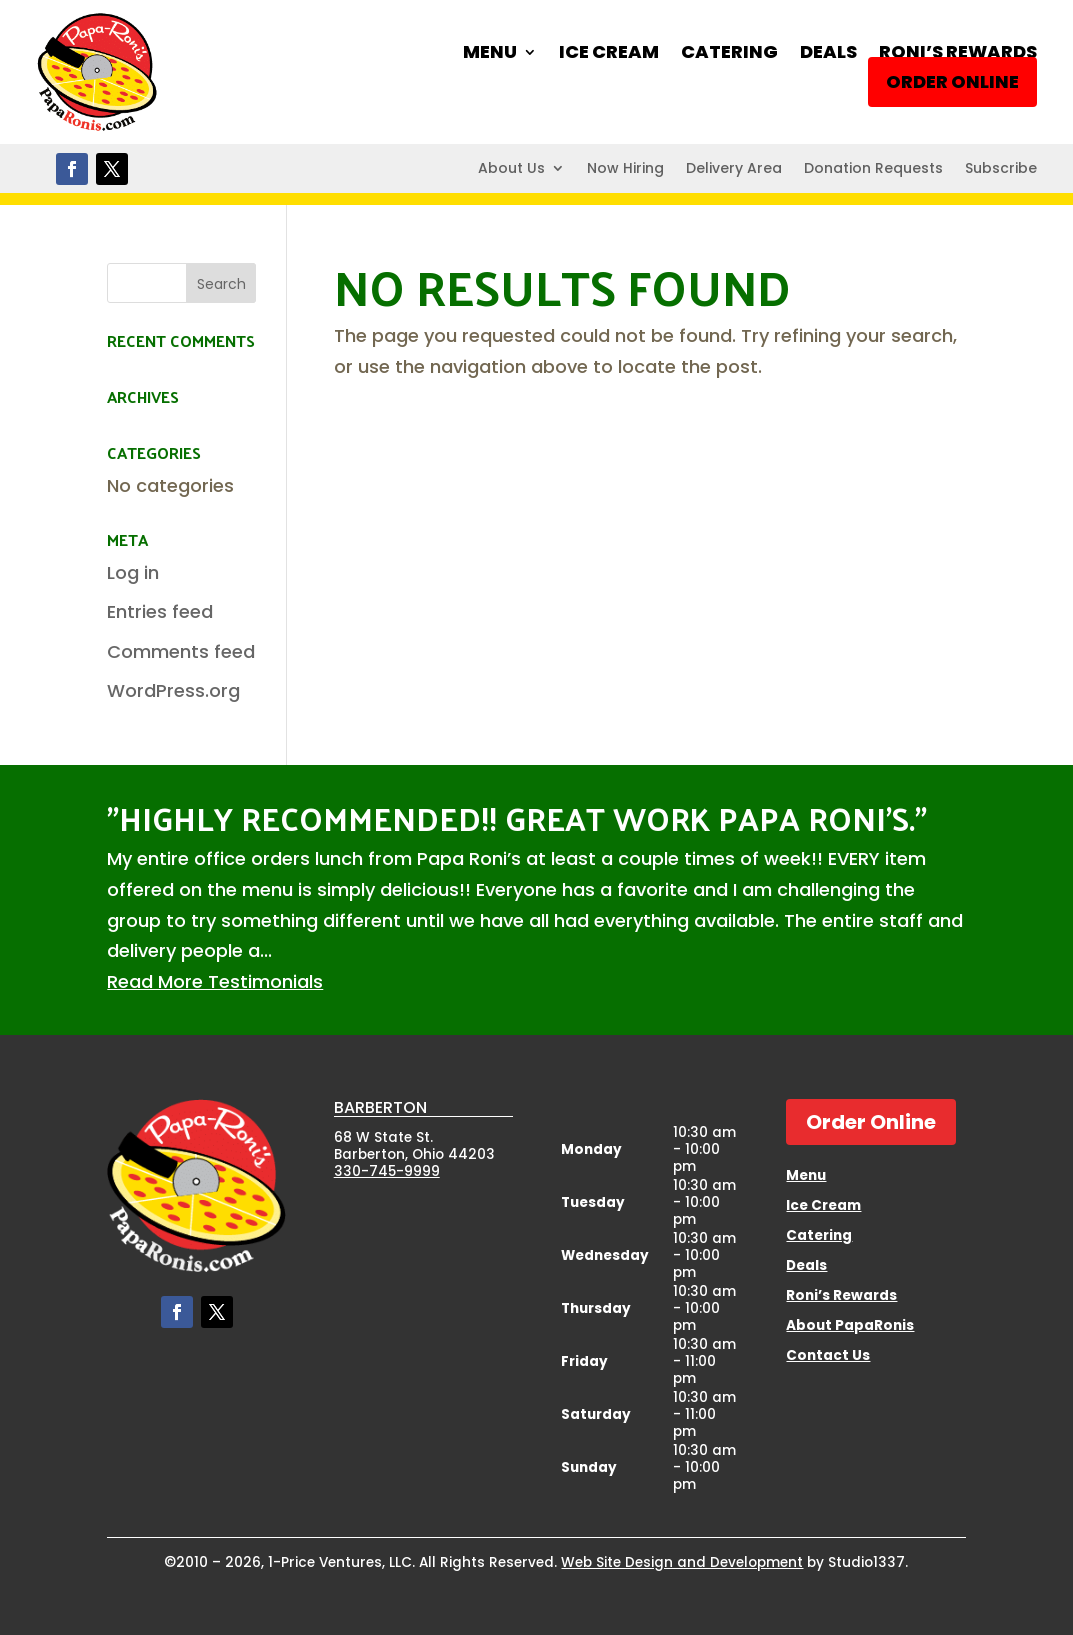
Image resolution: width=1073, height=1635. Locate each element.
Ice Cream (609, 54)
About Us (511, 169)
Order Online (952, 81)
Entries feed (160, 611)
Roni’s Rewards (958, 54)
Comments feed (181, 651)
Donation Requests (873, 169)
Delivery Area (734, 169)
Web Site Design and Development (682, 1562)
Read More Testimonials (215, 981)
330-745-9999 (387, 1171)
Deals (828, 54)
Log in (133, 572)
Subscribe (1001, 169)
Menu (490, 54)
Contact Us (828, 1357)
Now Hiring (625, 169)
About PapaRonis (850, 1327)
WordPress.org (173, 690)
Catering (729, 54)
